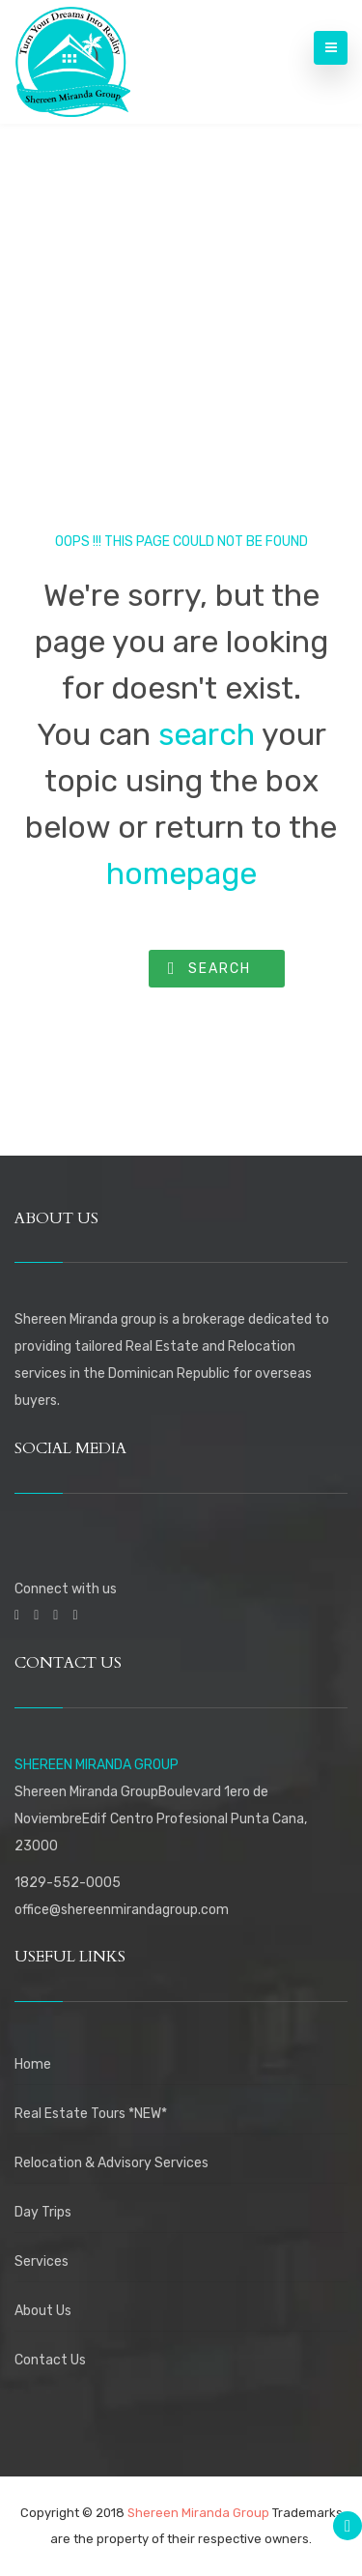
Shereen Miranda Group (198, 2512)
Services (41, 2261)
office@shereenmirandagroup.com (121, 1910)
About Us (42, 2311)
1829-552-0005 (67, 1883)
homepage (181, 873)
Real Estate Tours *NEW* (90, 2113)
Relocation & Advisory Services (111, 2163)
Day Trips (42, 2212)
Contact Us (50, 2360)
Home (32, 2064)
